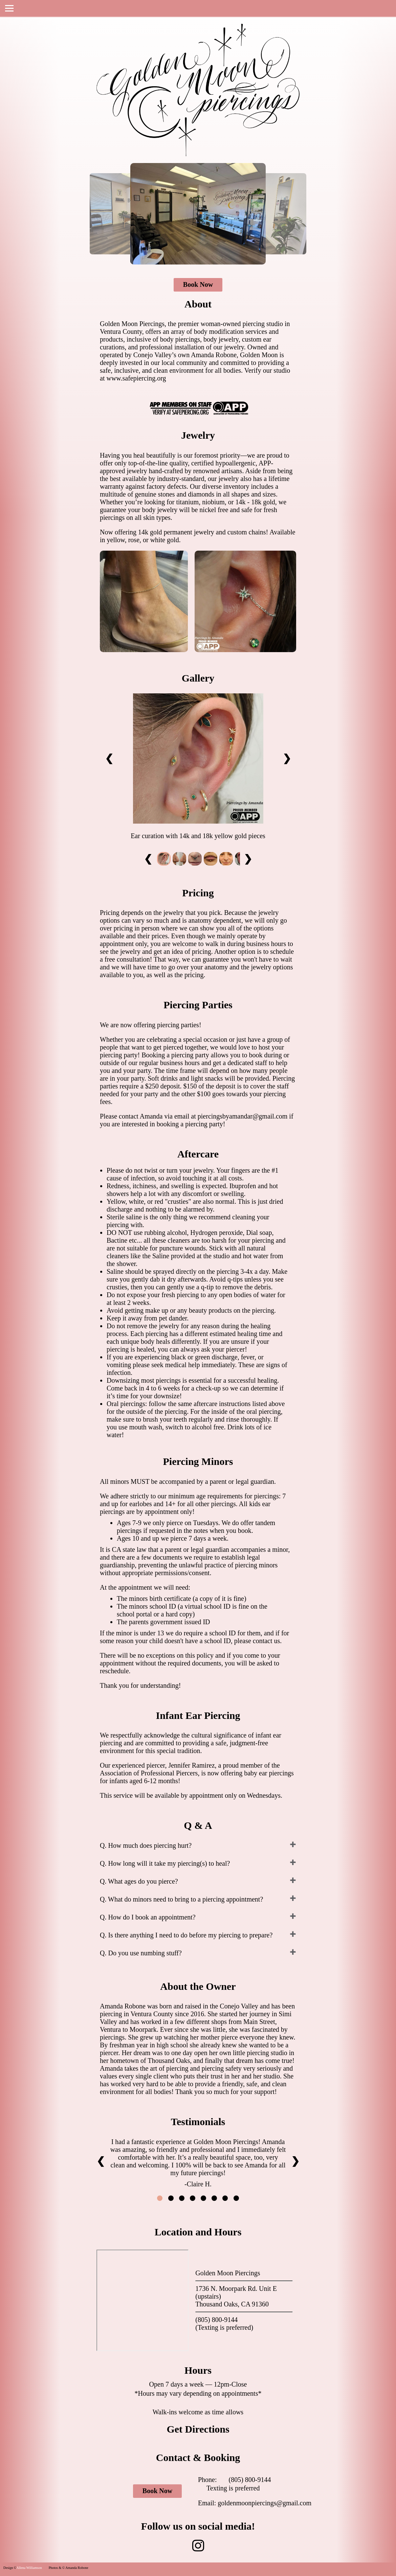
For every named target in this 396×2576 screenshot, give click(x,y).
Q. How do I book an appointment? (148, 1917)
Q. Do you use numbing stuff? (141, 1953)
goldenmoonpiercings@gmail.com (264, 2503)
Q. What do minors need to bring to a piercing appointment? (181, 1899)
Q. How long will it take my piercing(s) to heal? (165, 1863)
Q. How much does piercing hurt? (146, 1845)
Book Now (198, 284)
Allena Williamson (29, 2568)
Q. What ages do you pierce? (139, 1881)
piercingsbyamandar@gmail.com (243, 1116)
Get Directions (198, 2429)
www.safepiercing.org (136, 378)
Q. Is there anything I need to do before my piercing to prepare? (186, 1935)
